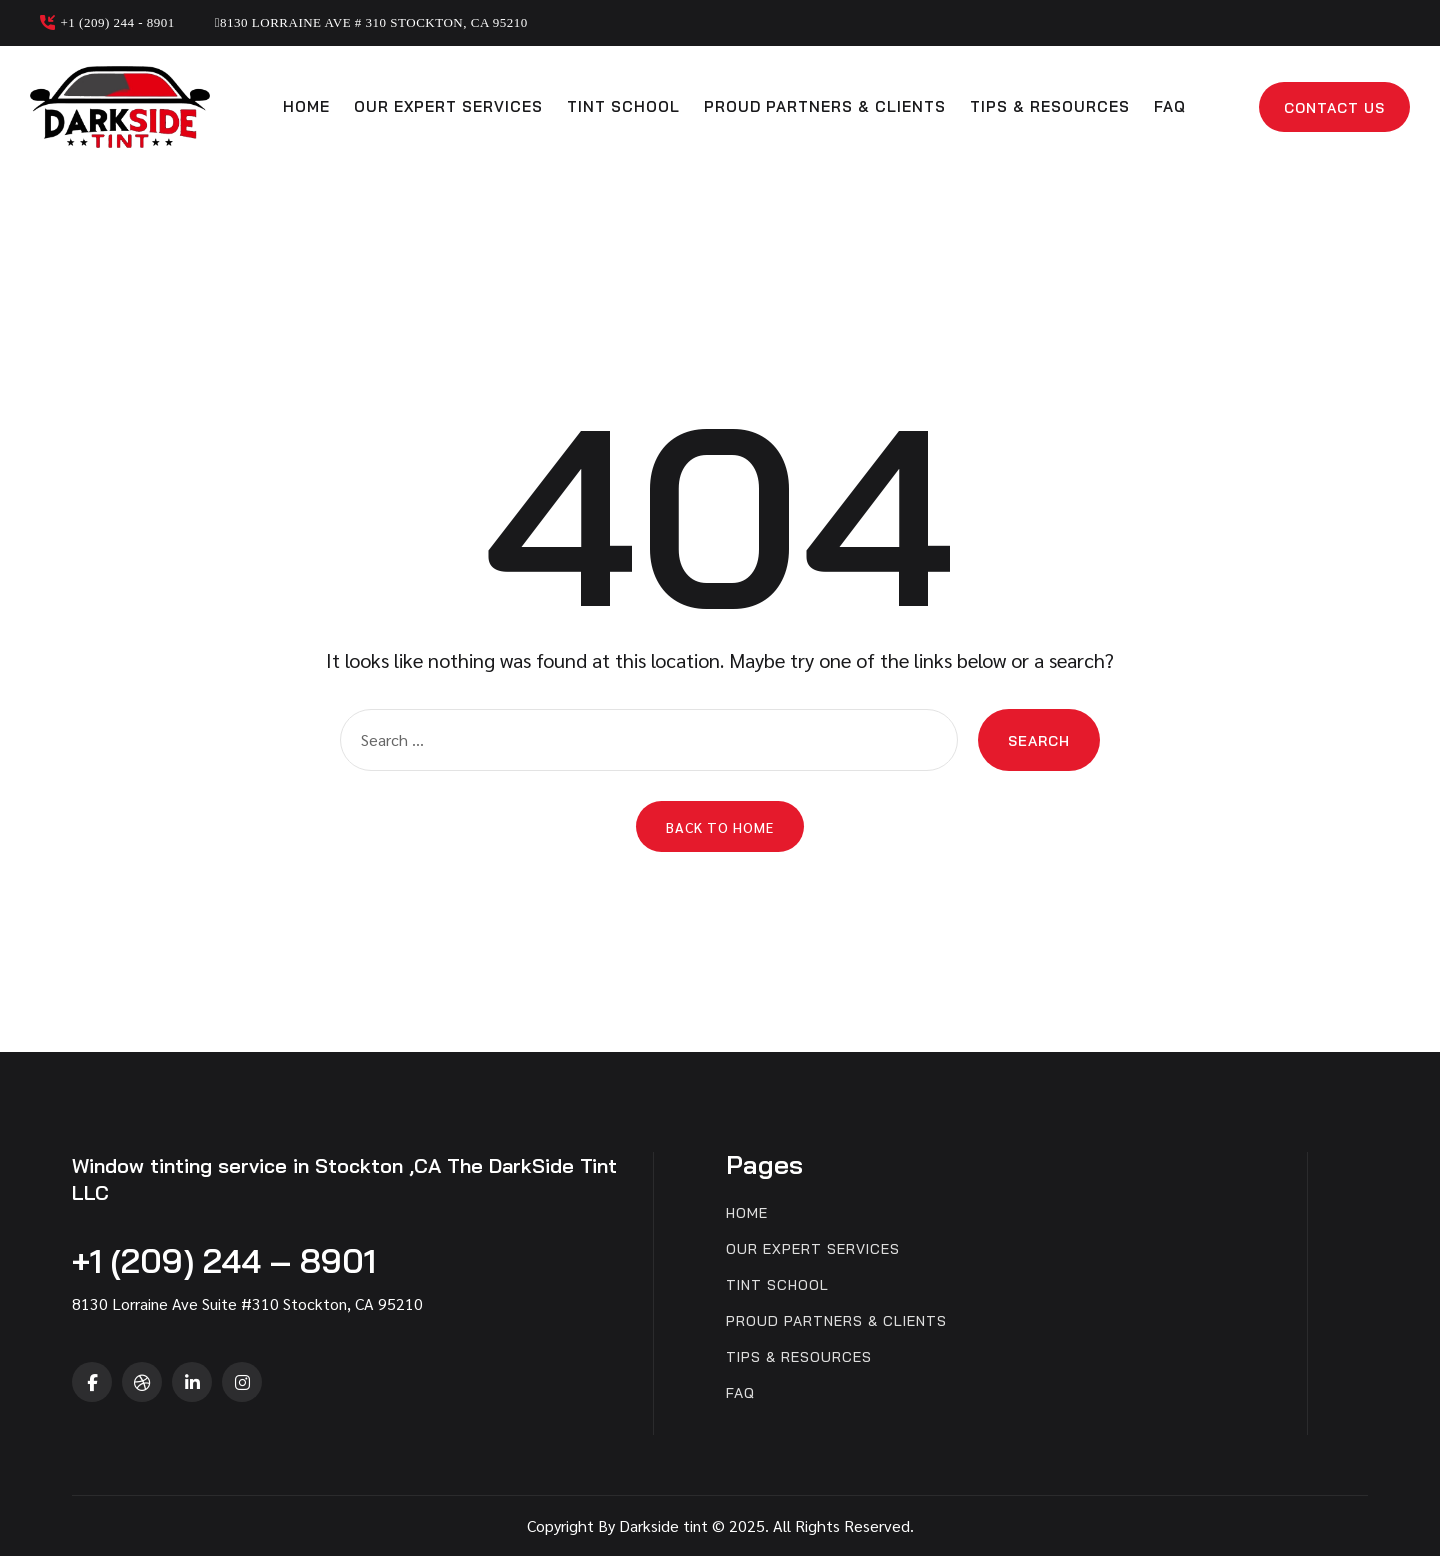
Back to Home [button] (720, 827)
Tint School (623, 106)
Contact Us (1334, 108)
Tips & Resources (1050, 106)
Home (306, 106)
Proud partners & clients (825, 106)
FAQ (1170, 106)
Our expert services (448, 106)
